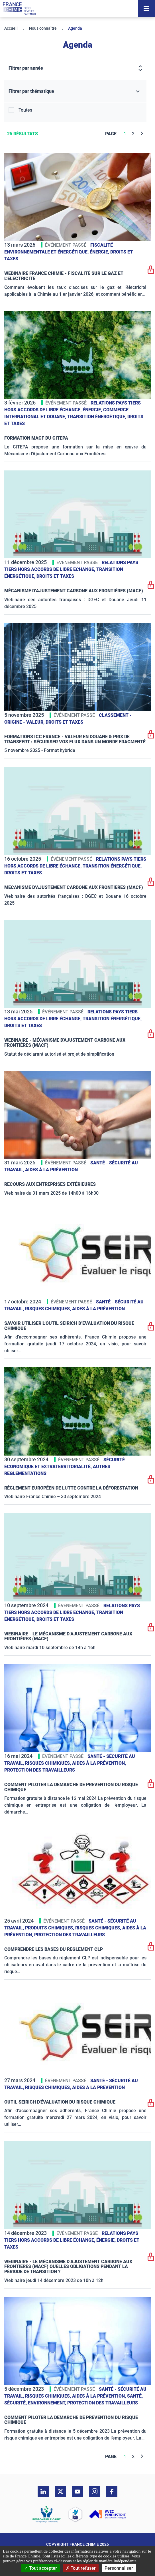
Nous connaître (43, 28)
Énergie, (100, 252)
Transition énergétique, (97, 416)
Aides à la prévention (51, 1169)
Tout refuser (81, 2568)
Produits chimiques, (50, 1928)
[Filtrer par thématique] (75, 91)
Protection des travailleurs (39, 1770)
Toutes (25, 110)
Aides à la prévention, (99, 1763)
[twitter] (60, 2491)
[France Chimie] (19, 8)
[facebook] (112, 2491)
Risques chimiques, (48, 1308)
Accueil (11, 28)
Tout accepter (40, 2568)
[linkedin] (43, 2491)
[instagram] (94, 2491)
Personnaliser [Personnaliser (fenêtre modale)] (119, 2568)
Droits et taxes (55, 576)
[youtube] (77, 2491)
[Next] (142, 133)
